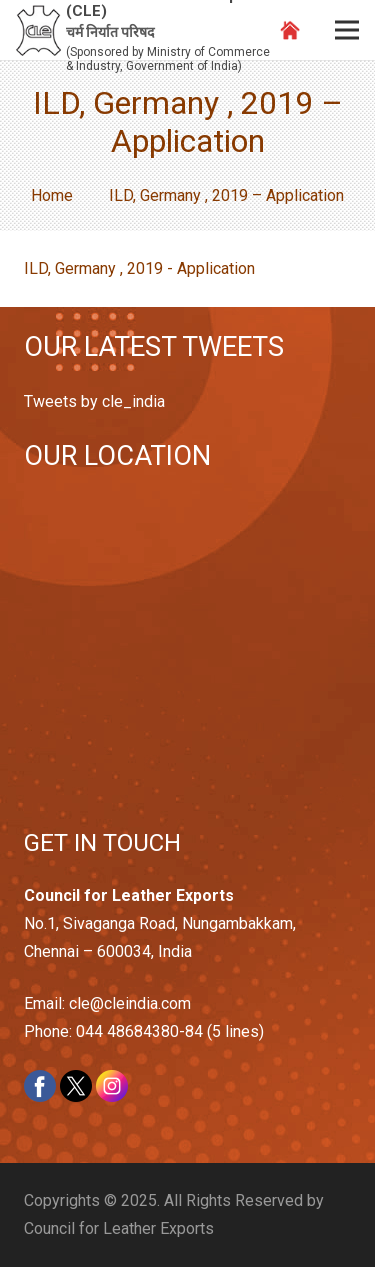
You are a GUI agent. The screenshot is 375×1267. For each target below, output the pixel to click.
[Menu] (347, 30)
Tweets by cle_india (94, 401)
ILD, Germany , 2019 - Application (139, 268)
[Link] (38, 30)
